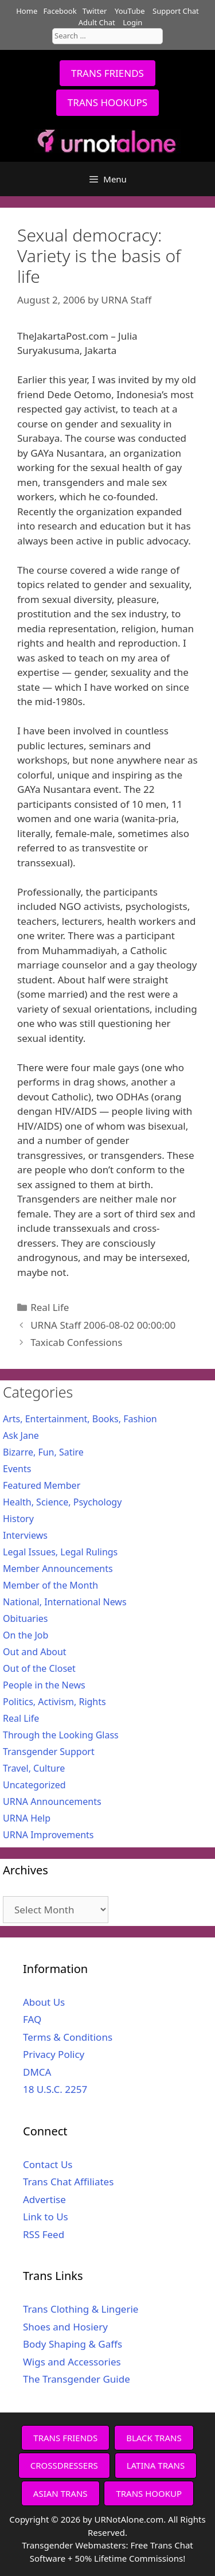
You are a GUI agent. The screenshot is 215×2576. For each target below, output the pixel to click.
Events (17, 1468)
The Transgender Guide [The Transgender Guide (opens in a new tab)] (76, 2379)
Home (26, 11)
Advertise (44, 2199)
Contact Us (48, 2164)
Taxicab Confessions (76, 1342)
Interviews (25, 1535)
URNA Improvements (48, 1834)
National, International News (65, 1602)
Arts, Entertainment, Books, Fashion (80, 1418)
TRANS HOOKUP (149, 2493)
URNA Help (26, 1818)
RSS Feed (43, 2234)
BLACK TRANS (153, 2437)
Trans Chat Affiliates (68, 2181)
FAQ (32, 2019)
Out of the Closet (39, 1668)
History (18, 1518)
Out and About (35, 1651)
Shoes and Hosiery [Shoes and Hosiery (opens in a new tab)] (65, 2326)
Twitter (95, 11)
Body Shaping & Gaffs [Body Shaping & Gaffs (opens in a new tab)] (72, 2344)
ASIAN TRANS (60, 2493)
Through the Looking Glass (61, 1735)
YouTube (130, 11)
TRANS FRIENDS (107, 73)
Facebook (59, 11)
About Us (44, 2002)
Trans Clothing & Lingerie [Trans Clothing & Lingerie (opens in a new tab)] (80, 2309)
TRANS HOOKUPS (107, 102)
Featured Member (41, 1485)
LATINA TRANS (156, 2465)
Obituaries (25, 1618)
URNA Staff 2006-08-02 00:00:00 (102, 1325)
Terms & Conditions (67, 2037)
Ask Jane (21, 1435)
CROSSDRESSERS (64, 2465)
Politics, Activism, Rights (54, 1701)
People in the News (44, 1685)
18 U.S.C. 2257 (55, 2089)
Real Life (49, 1307)
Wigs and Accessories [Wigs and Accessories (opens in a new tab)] (72, 2361)
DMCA (37, 2072)
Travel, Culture (34, 1768)
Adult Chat (97, 22)
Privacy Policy (53, 2054)
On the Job (25, 1635)
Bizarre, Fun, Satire (43, 1452)
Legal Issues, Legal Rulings (60, 1552)
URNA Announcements (52, 1801)
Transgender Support (49, 1751)
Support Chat (176, 11)
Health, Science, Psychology (62, 1502)
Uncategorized (34, 1785)
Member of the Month (50, 1585)
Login (132, 22)
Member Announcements (58, 1568)
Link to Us (45, 2216)
